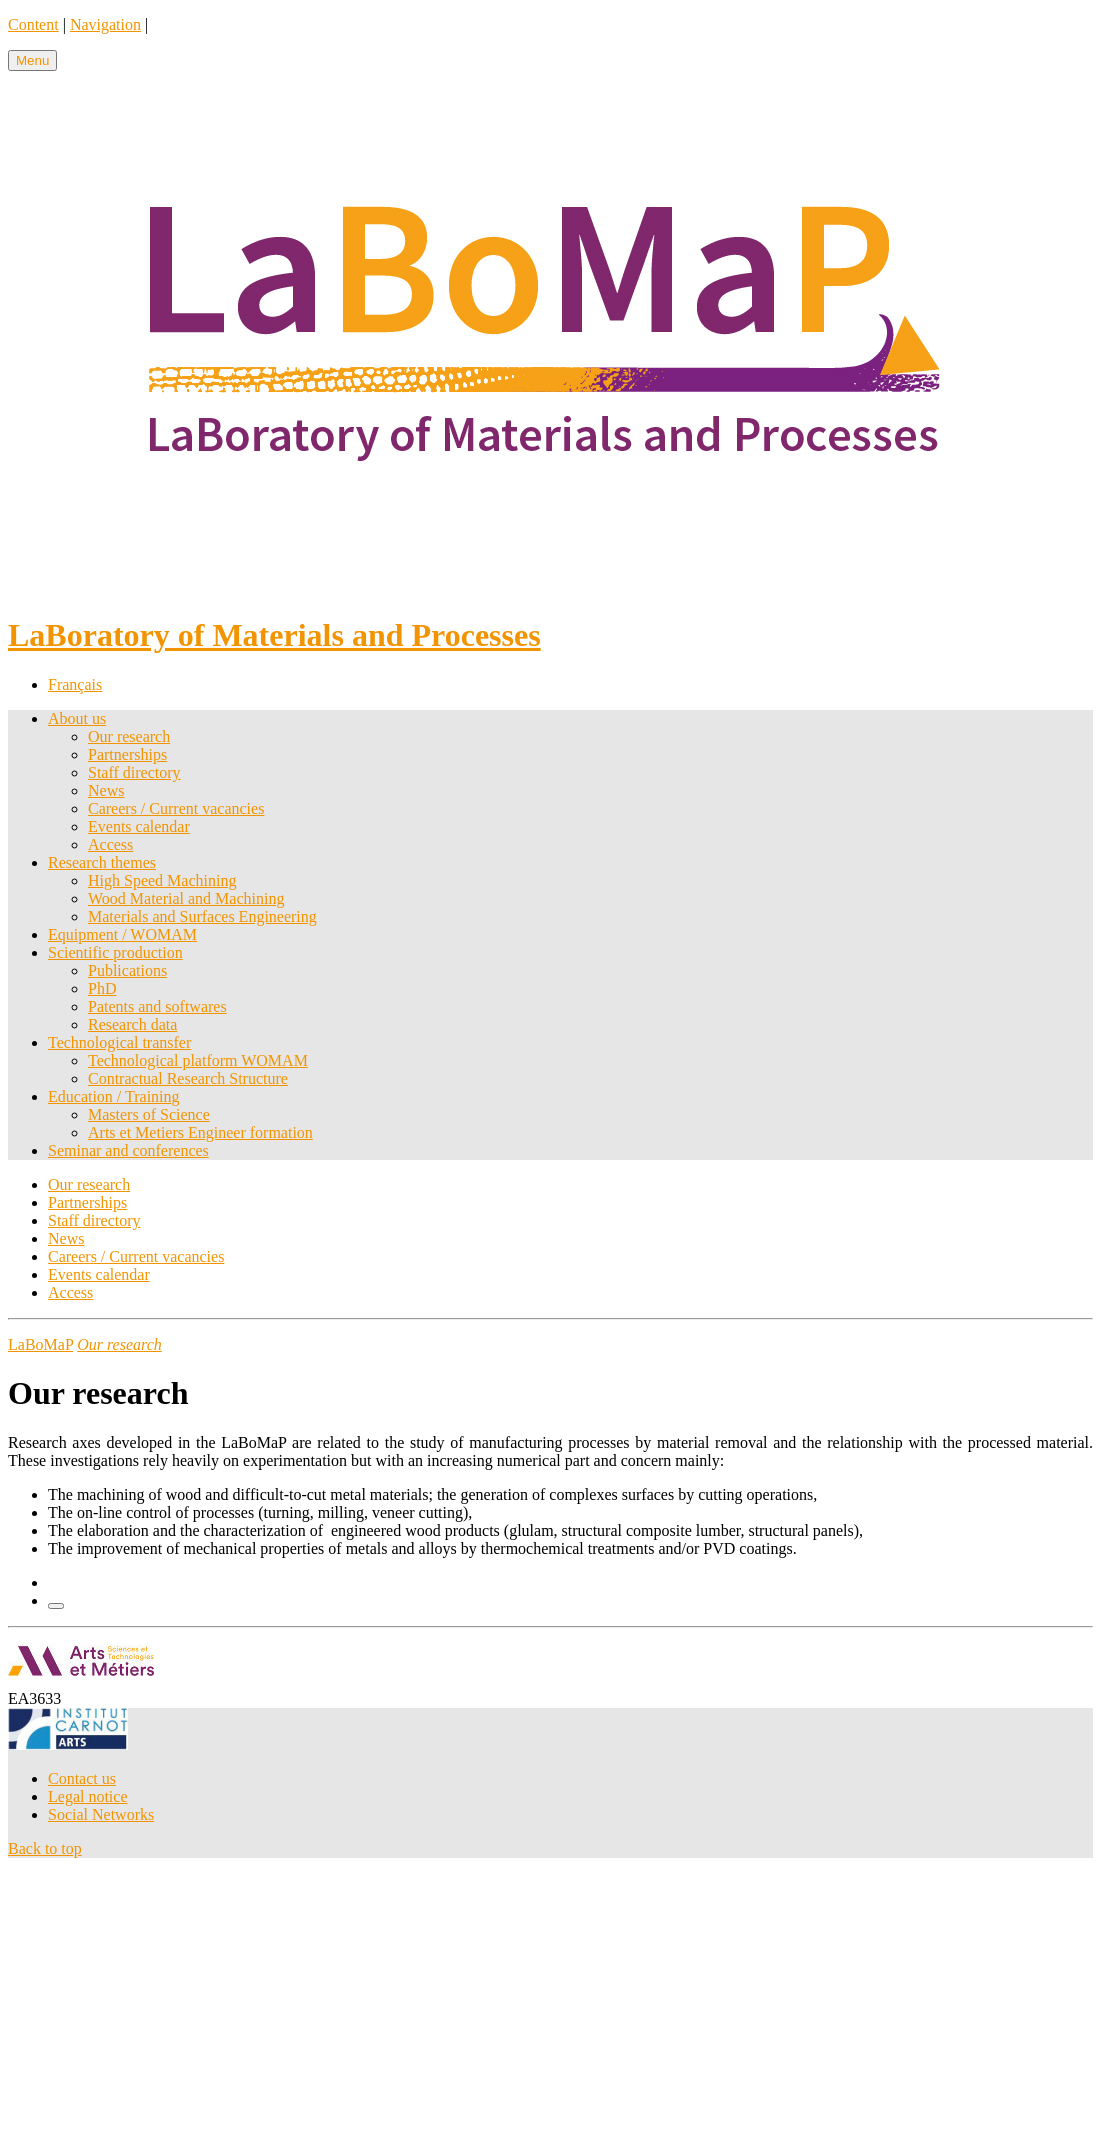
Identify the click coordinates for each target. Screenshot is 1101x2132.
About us (77, 718)
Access (110, 844)
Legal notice (88, 1796)
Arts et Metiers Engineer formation (200, 1132)
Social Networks (101, 1814)
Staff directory (134, 772)
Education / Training (114, 1096)
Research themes (102, 862)
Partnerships (127, 754)
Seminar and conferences (128, 1150)
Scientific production (115, 952)
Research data (132, 1024)
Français (75, 684)
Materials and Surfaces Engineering (202, 916)
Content (33, 24)
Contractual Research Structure (188, 1078)
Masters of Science (149, 1114)
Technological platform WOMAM (198, 1060)
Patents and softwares (157, 1006)
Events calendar (139, 826)
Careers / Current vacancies (176, 808)
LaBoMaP (40, 1344)
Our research (129, 736)
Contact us (82, 1778)
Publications (127, 970)
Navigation (105, 24)
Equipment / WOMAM (122, 934)
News (106, 790)
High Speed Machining (162, 880)
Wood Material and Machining (186, 898)
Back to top (45, 1848)
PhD (102, 988)
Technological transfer (119, 1042)
